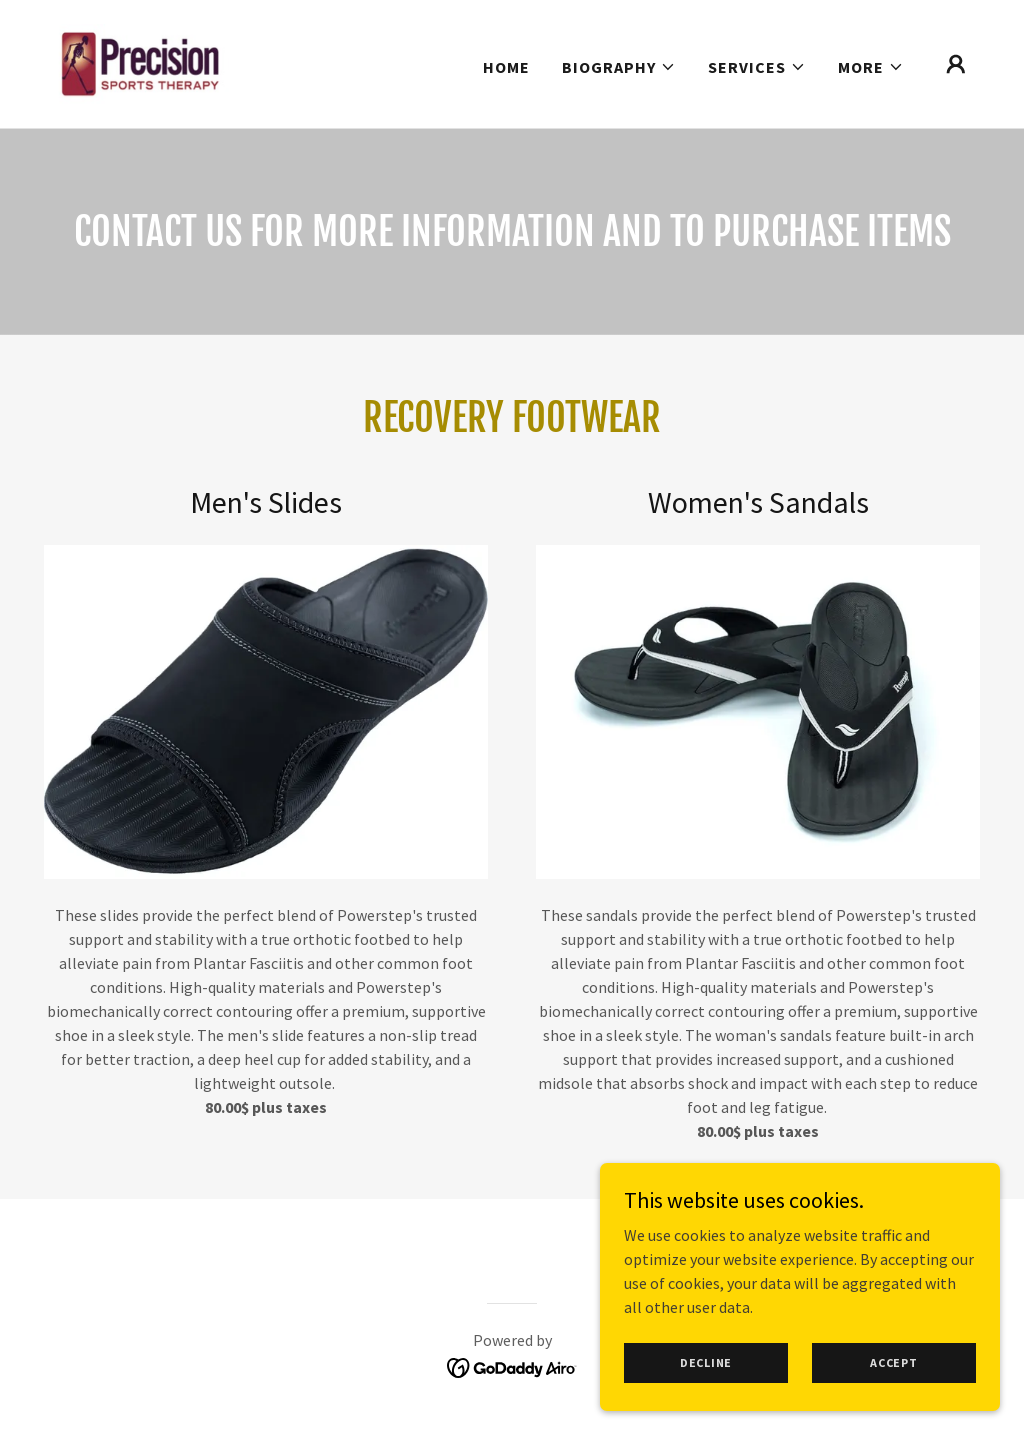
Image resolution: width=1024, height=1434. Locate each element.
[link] (138, 62)
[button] (619, 67)
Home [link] (506, 67)
